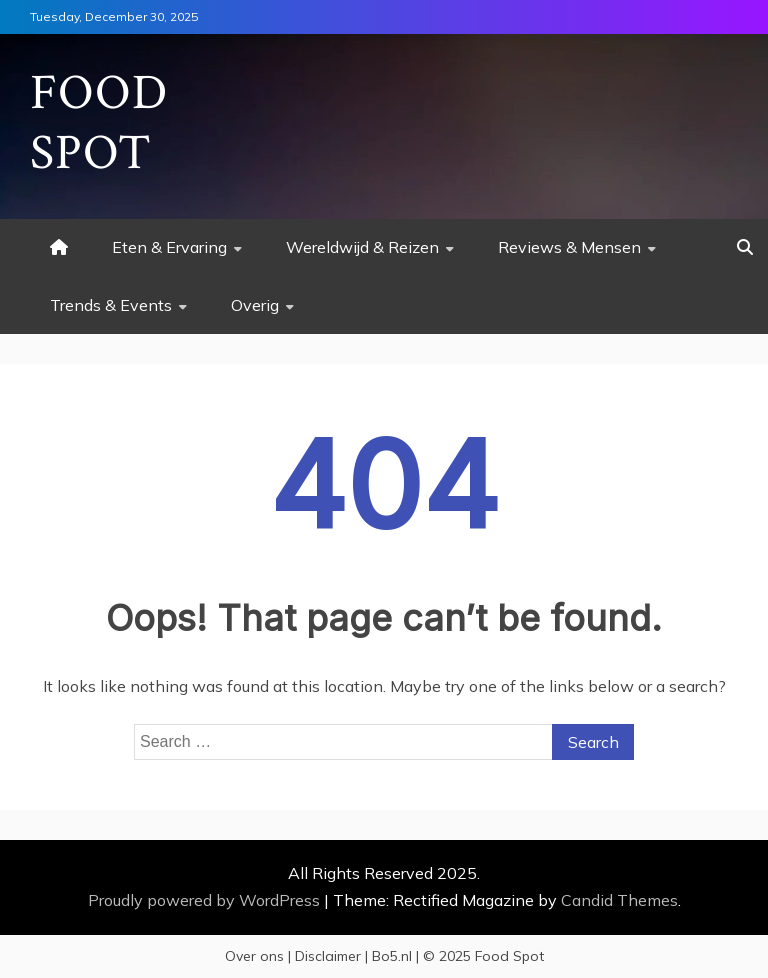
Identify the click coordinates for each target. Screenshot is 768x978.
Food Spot (99, 123)
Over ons (254, 956)
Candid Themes (619, 900)
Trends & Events (111, 305)
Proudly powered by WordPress (206, 900)
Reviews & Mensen (569, 247)
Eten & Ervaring (169, 247)
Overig (255, 305)
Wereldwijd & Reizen (362, 247)
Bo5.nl (392, 956)
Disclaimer (328, 956)
